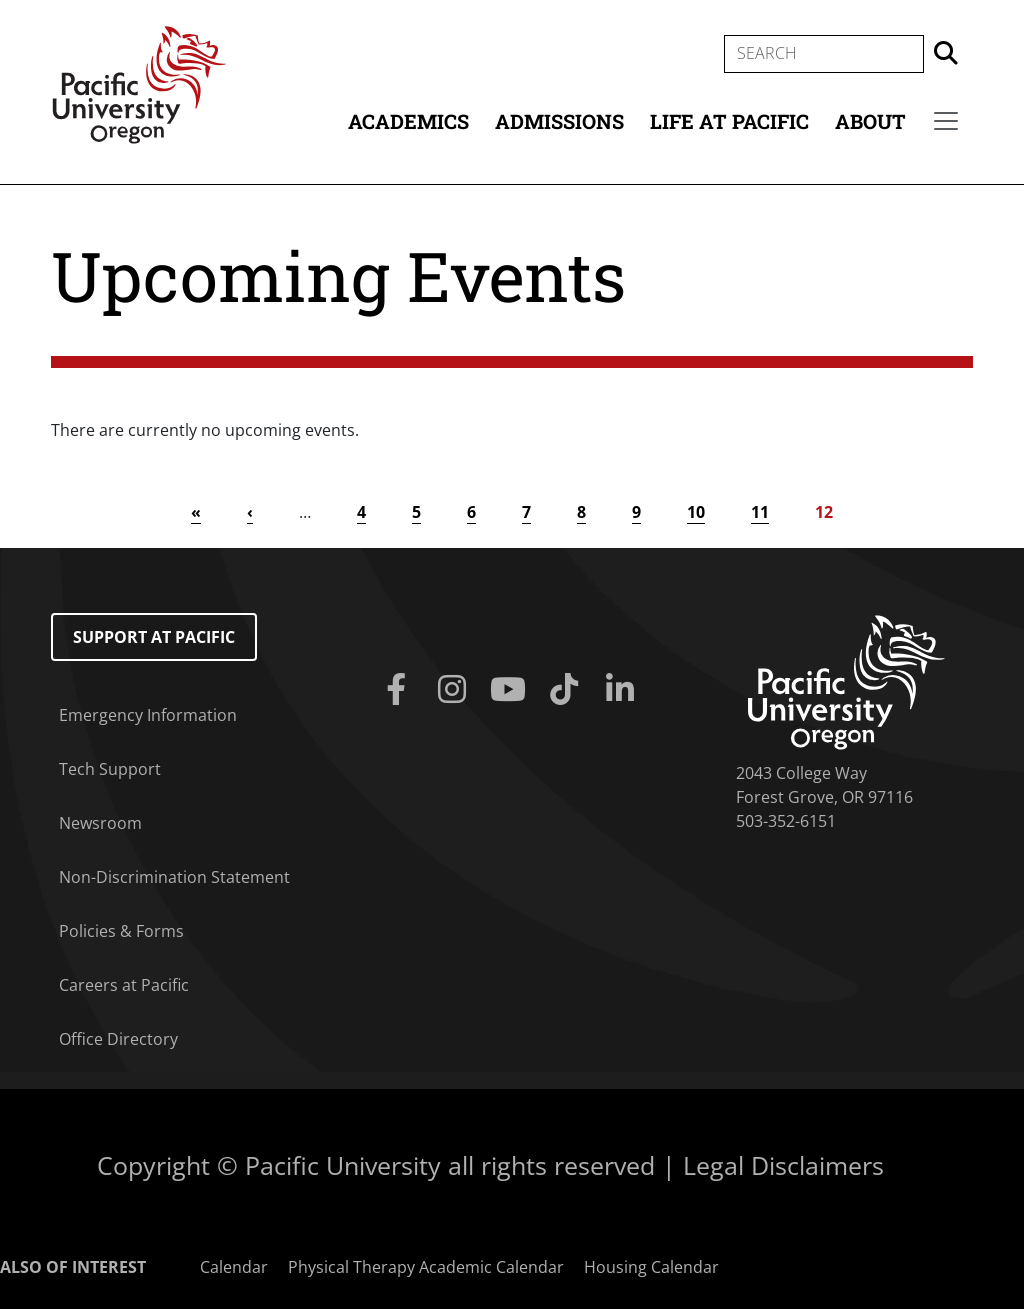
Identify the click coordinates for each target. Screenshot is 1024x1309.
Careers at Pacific (124, 985)
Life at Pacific (729, 121)
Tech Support (110, 769)
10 (696, 512)
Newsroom (100, 823)
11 (760, 512)
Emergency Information (148, 715)
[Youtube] (512, 690)
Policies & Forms (121, 931)
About (870, 121)
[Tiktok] (568, 690)
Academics (408, 121)
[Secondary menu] (946, 121)
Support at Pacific (154, 637)
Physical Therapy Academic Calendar (426, 1267)
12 (824, 512)
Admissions (559, 121)
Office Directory (118, 1039)
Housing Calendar (651, 1267)
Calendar (234, 1267)
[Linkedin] (624, 690)
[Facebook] (400, 690)
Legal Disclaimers (783, 1165)
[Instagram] (456, 690)
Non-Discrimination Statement (174, 877)
